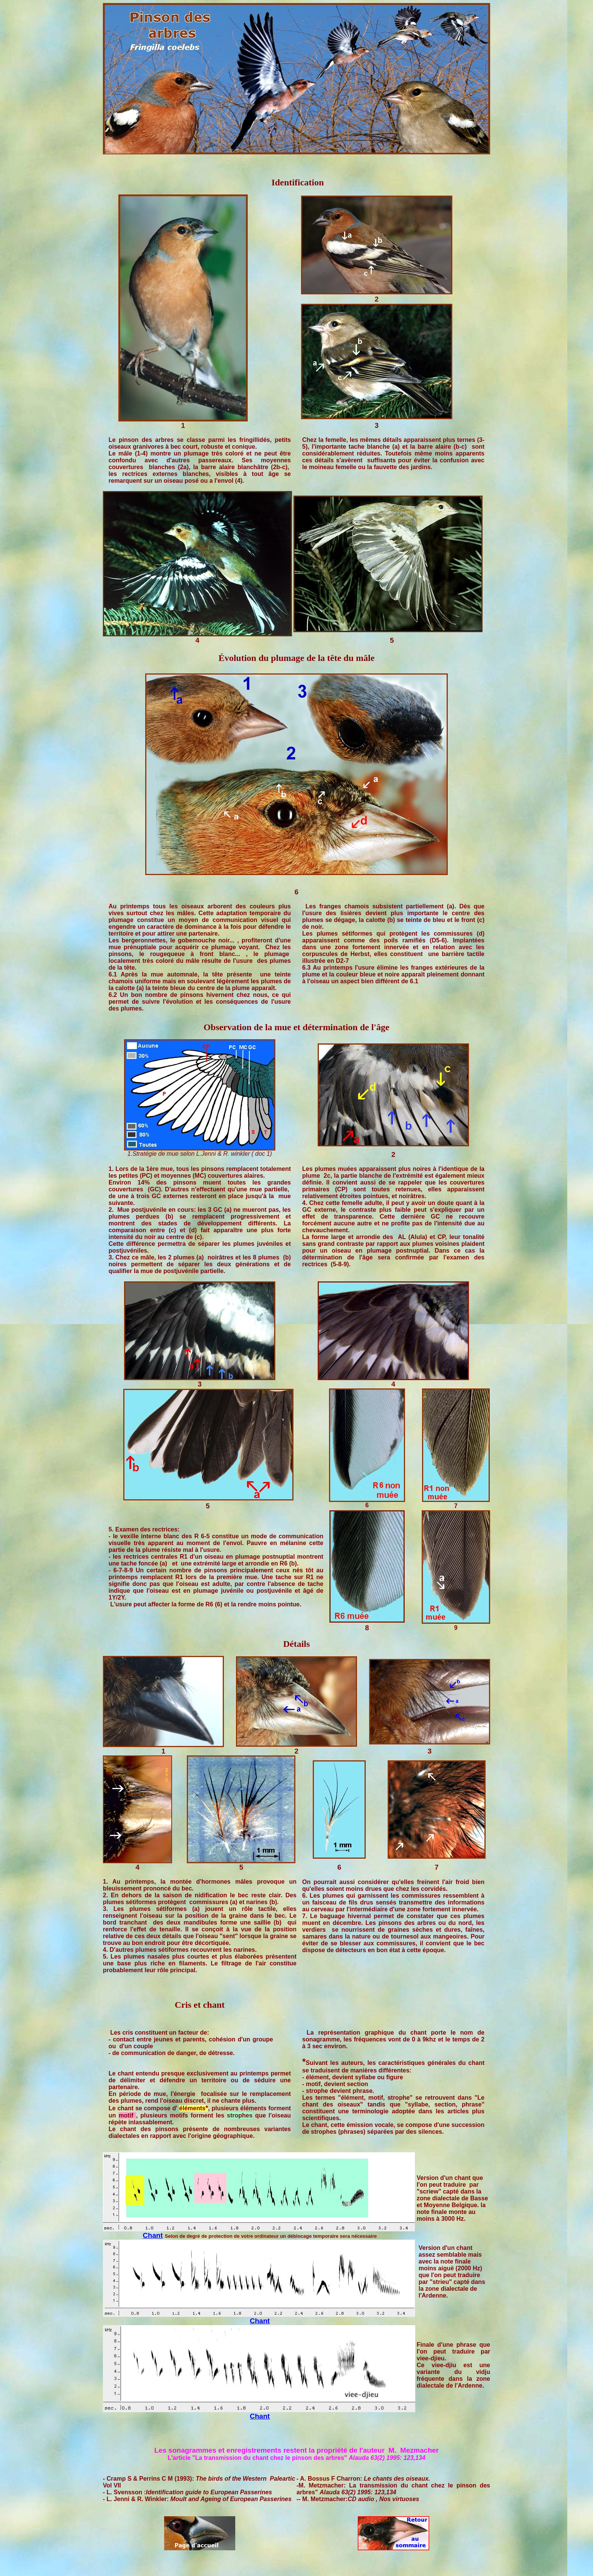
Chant (153, 2235)
